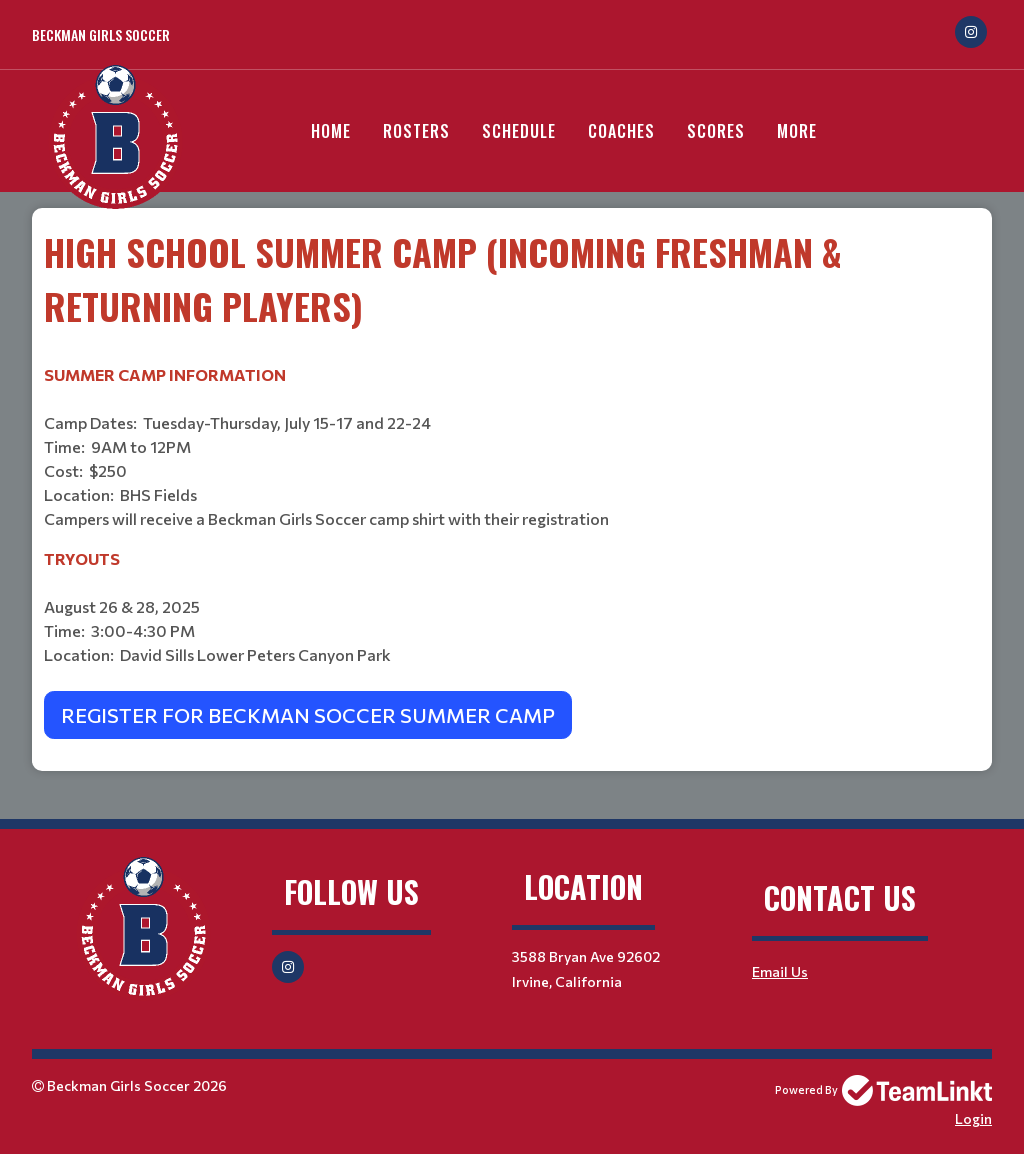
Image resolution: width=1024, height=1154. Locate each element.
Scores (716, 131)
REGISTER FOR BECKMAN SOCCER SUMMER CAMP (308, 715)
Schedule (519, 131)
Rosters (416, 131)
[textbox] (512, 482)
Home (331, 131)
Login (973, 1118)
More (797, 131)
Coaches (621, 131)
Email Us (780, 971)
